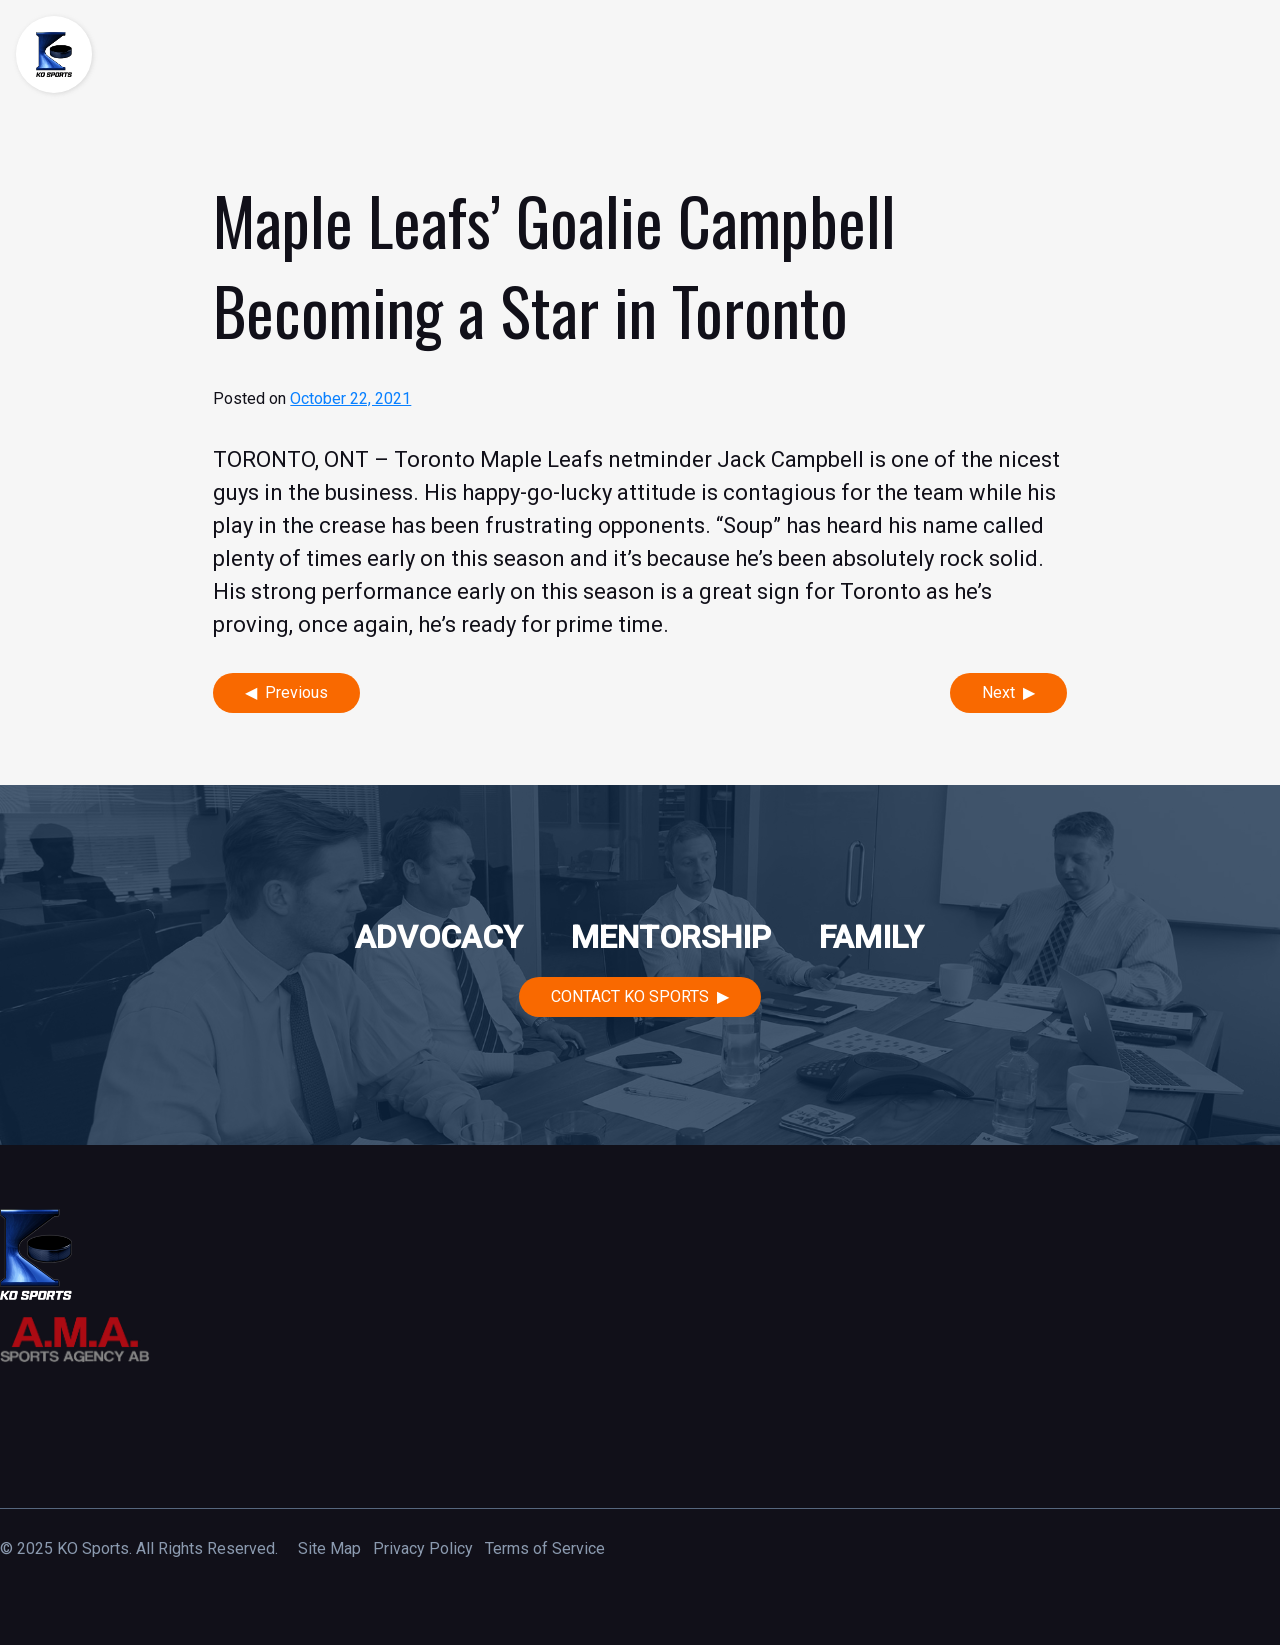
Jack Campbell (790, 459)
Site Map (329, 1548)
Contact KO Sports (630, 996)
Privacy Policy (423, 1548)
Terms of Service (545, 1548)
